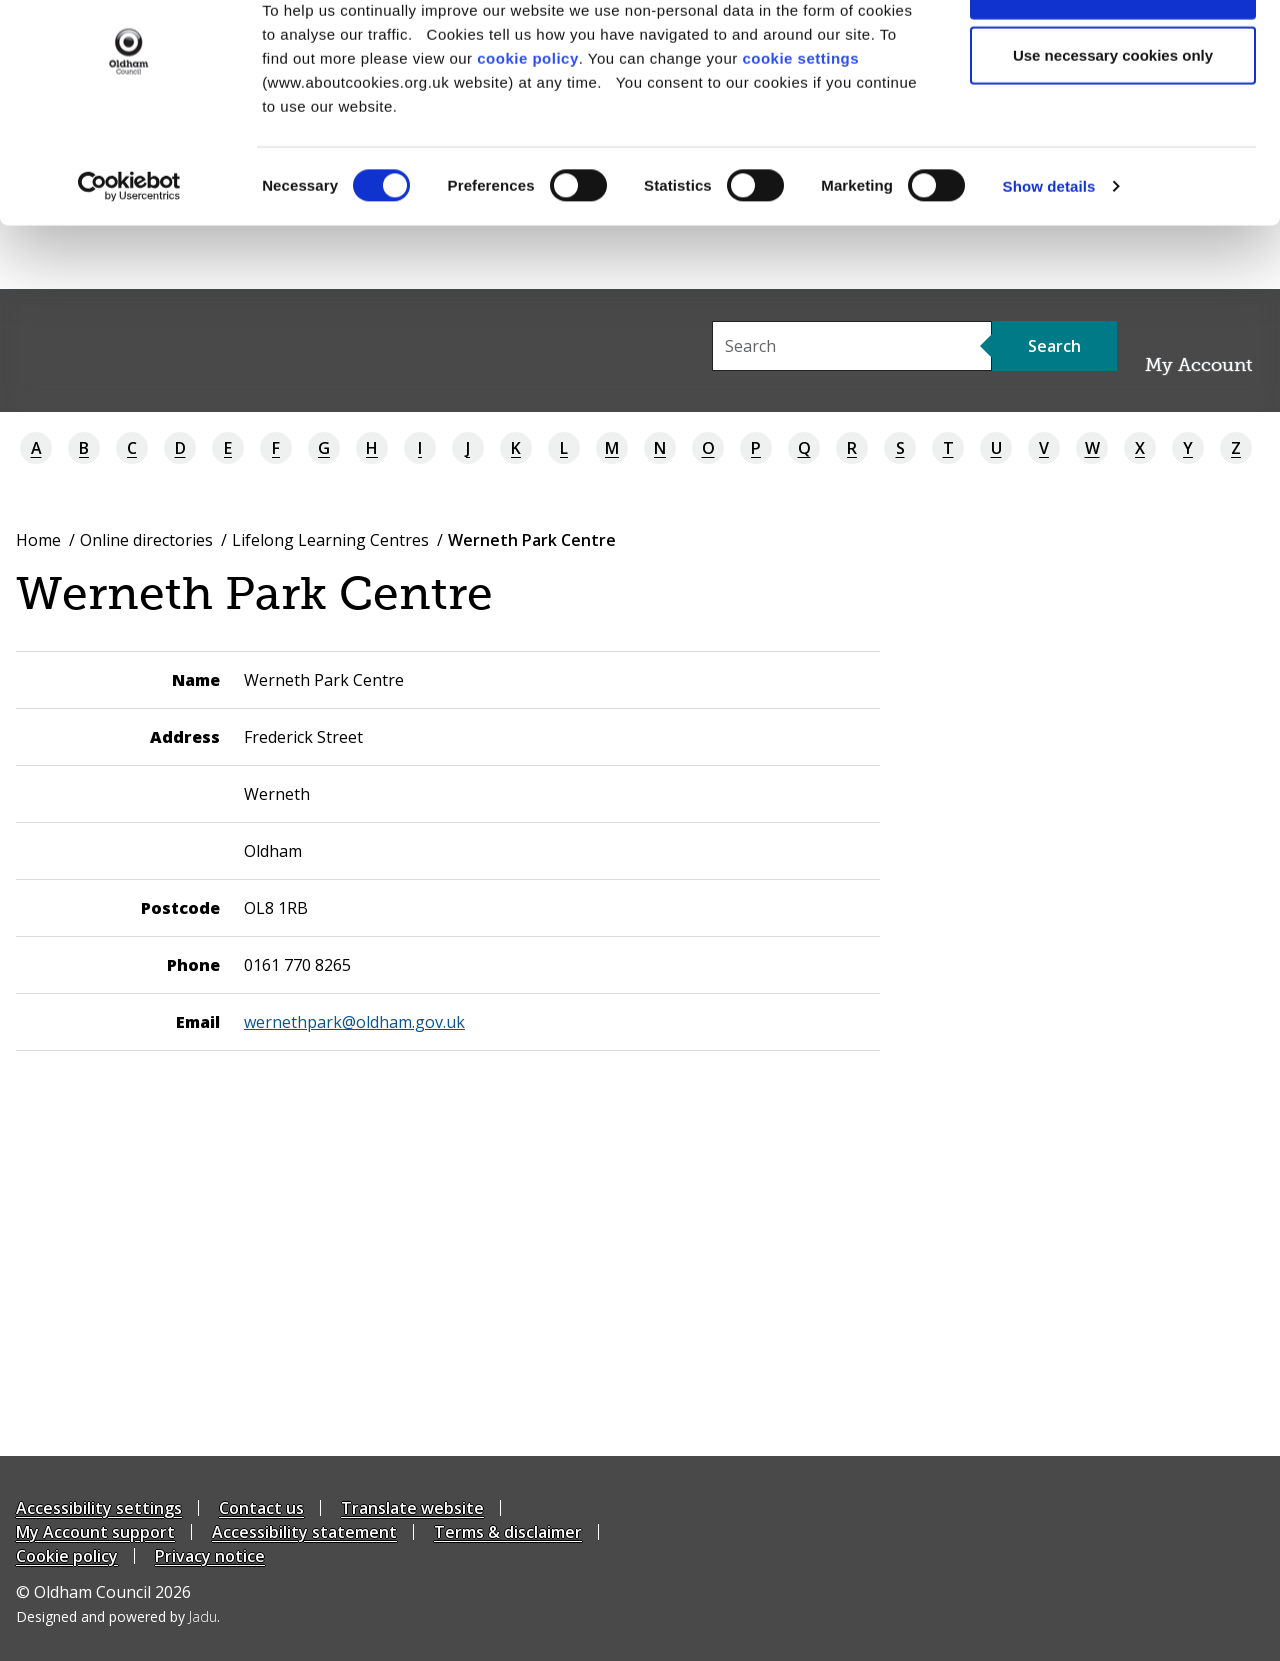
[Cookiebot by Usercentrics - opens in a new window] (129, 250)
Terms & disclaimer (508, 1532)
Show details (1049, 249)
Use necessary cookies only (1113, 118)
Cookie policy (67, 1556)
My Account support (95, 1532)
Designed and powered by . (118, 1616)
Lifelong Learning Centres (330, 540)
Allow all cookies (1113, 52)
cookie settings (800, 120)
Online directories (146, 540)
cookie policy (528, 120)
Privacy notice (210, 1556)
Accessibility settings (99, 1508)
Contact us (261, 1508)
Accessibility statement (304, 1532)
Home (38, 540)
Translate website (412, 1508)
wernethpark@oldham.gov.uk (354, 1022)
